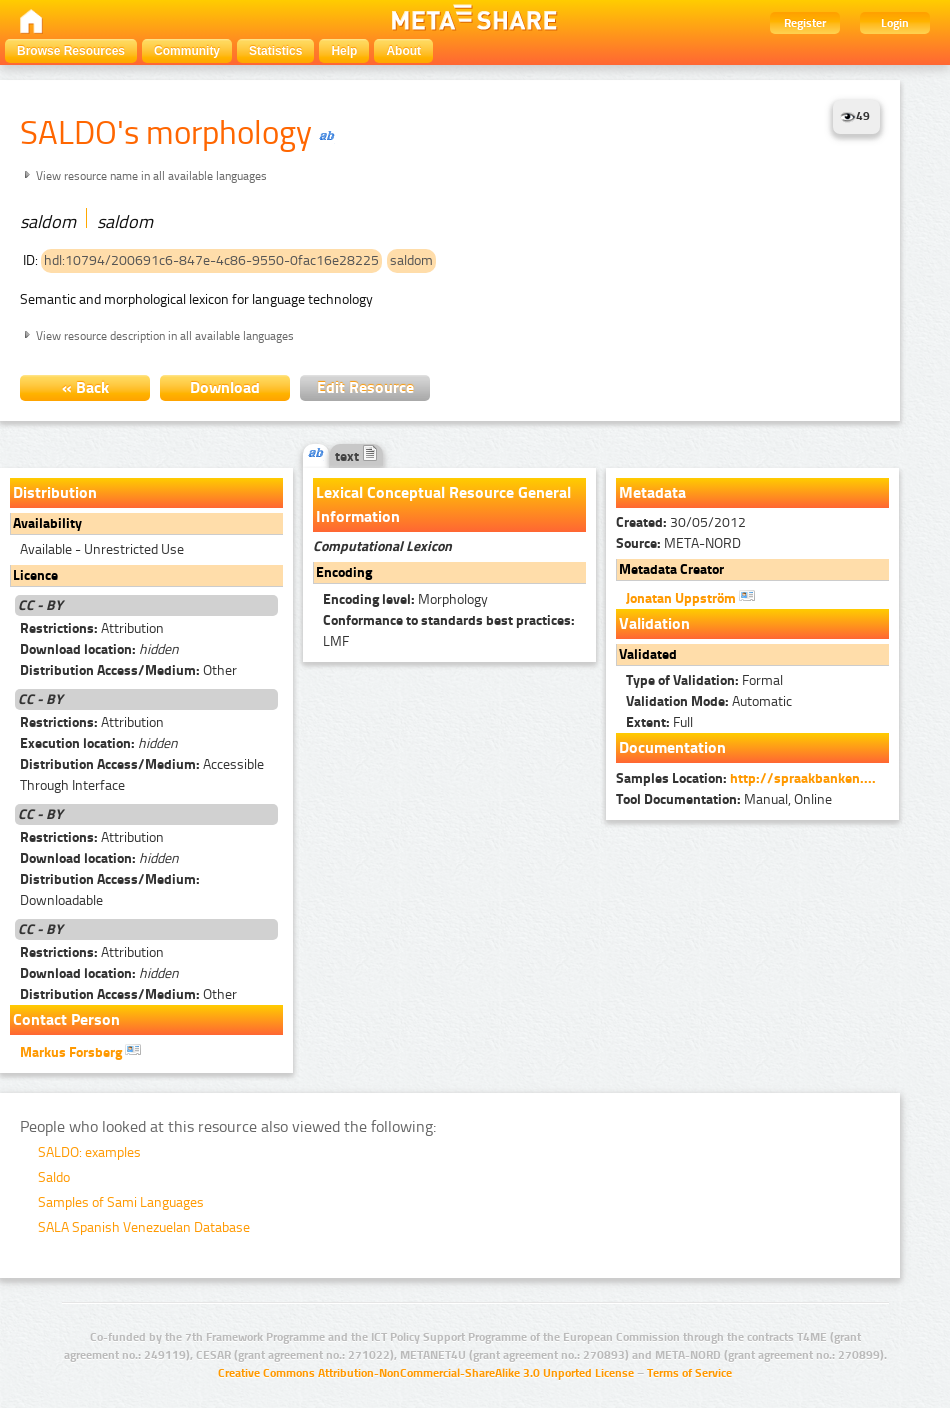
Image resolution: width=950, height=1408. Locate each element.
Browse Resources (71, 51)
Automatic (709, 701)
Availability (47, 523)
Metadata (652, 492)
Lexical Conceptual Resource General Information (443, 504)
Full (659, 722)
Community (187, 51)
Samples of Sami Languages (121, 1202)
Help (344, 51)
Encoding (344, 572)
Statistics (275, 51)
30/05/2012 (681, 522)
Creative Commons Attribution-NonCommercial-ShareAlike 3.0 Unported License (426, 1373)
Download (225, 387)
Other (128, 670)
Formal (704, 680)
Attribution (92, 628)
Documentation (672, 747)
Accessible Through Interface (142, 775)
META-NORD (678, 543)
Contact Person (66, 1019)
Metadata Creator (671, 569)
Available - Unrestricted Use (102, 549)
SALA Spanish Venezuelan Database (144, 1227)
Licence (35, 575)
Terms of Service (689, 1373)
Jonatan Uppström (690, 597)
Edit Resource (365, 387)
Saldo (54, 1177)
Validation (654, 623)
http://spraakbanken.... (803, 778)
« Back (85, 387)
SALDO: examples (89, 1152)
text (356, 456)
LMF (449, 631)
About (403, 51)
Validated (648, 654)
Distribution (55, 492)
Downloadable (110, 890)
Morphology (405, 599)
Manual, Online (724, 799)
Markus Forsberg (80, 1051)
